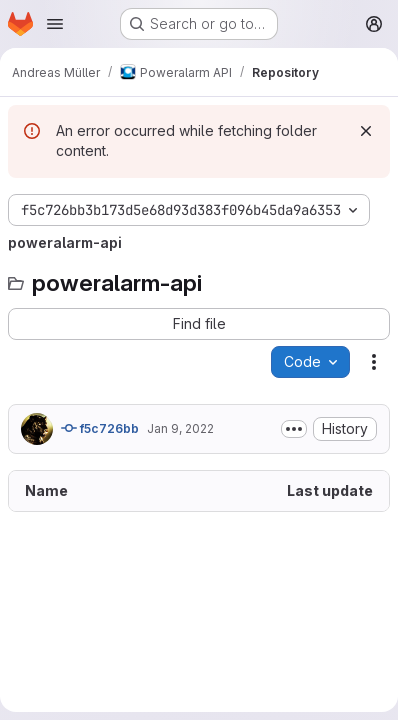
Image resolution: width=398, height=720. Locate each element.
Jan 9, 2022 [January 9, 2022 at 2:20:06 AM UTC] (180, 428)
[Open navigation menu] (55, 24)
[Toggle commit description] (294, 429)
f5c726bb (100, 428)
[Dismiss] (366, 131)
